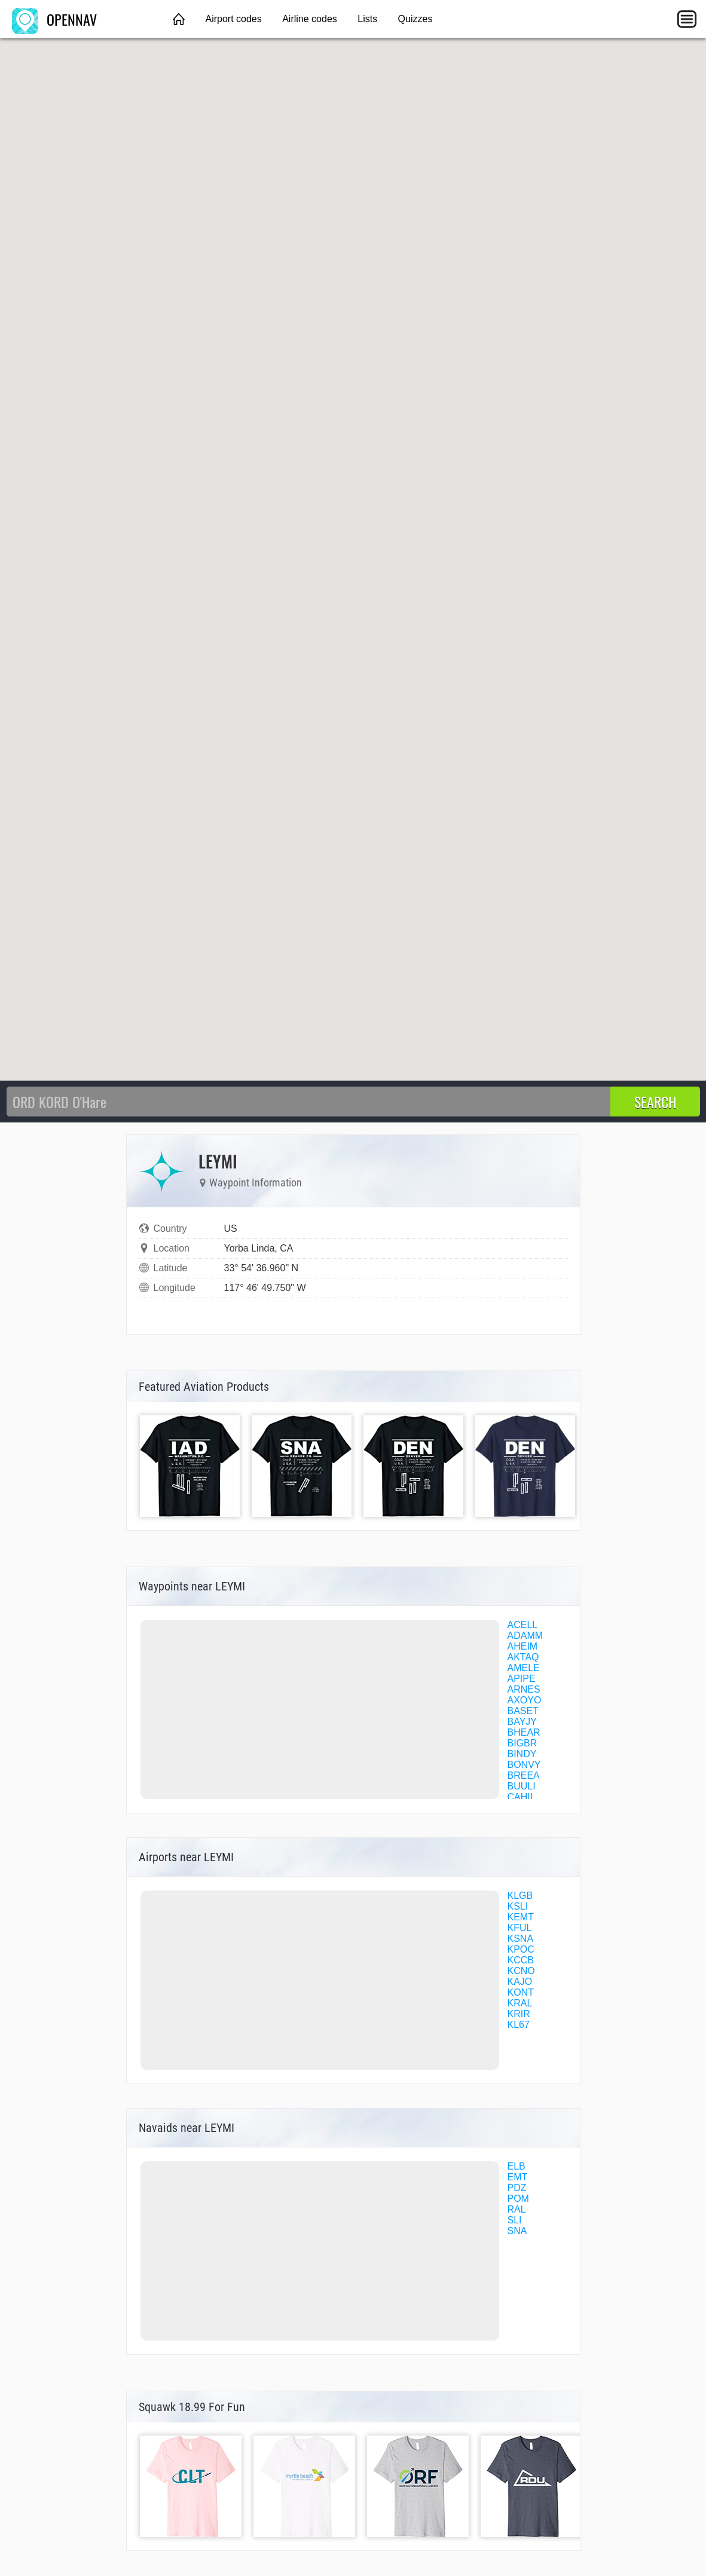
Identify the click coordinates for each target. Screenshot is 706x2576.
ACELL (523, 1625)
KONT (521, 1992)
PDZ (517, 2188)
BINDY (522, 1754)
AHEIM (523, 1646)
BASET (523, 1711)
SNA (517, 2231)
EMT (518, 2177)
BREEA (524, 1775)
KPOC (521, 1949)
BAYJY (522, 1722)
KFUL (520, 1928)
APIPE (522, 1679)
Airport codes (233, 19)
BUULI (522, 1786)
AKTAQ (523, 1657)
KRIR (519, 2014)
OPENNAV (54, 19)
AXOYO (525, 1700)
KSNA (521, 1938)
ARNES (524, 1689)
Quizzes (415, 19)
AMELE (524, 1668)
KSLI (518, 1906)
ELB (516, 2166)
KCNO (521, 1971)
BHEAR (524, 1732)
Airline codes (309, 19)
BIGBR (522, 1743)
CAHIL (522, 1797)
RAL (517, 2209)
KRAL (520, 2003)
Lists (367, 19)
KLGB (520, 1895)
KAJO (520, 1982)
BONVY (524, 1765)
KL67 (519, 2025)
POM (518, 2198)
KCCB (521, 1960)
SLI (515, 2220)
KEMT (521, 1917)
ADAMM (525, 1635)
